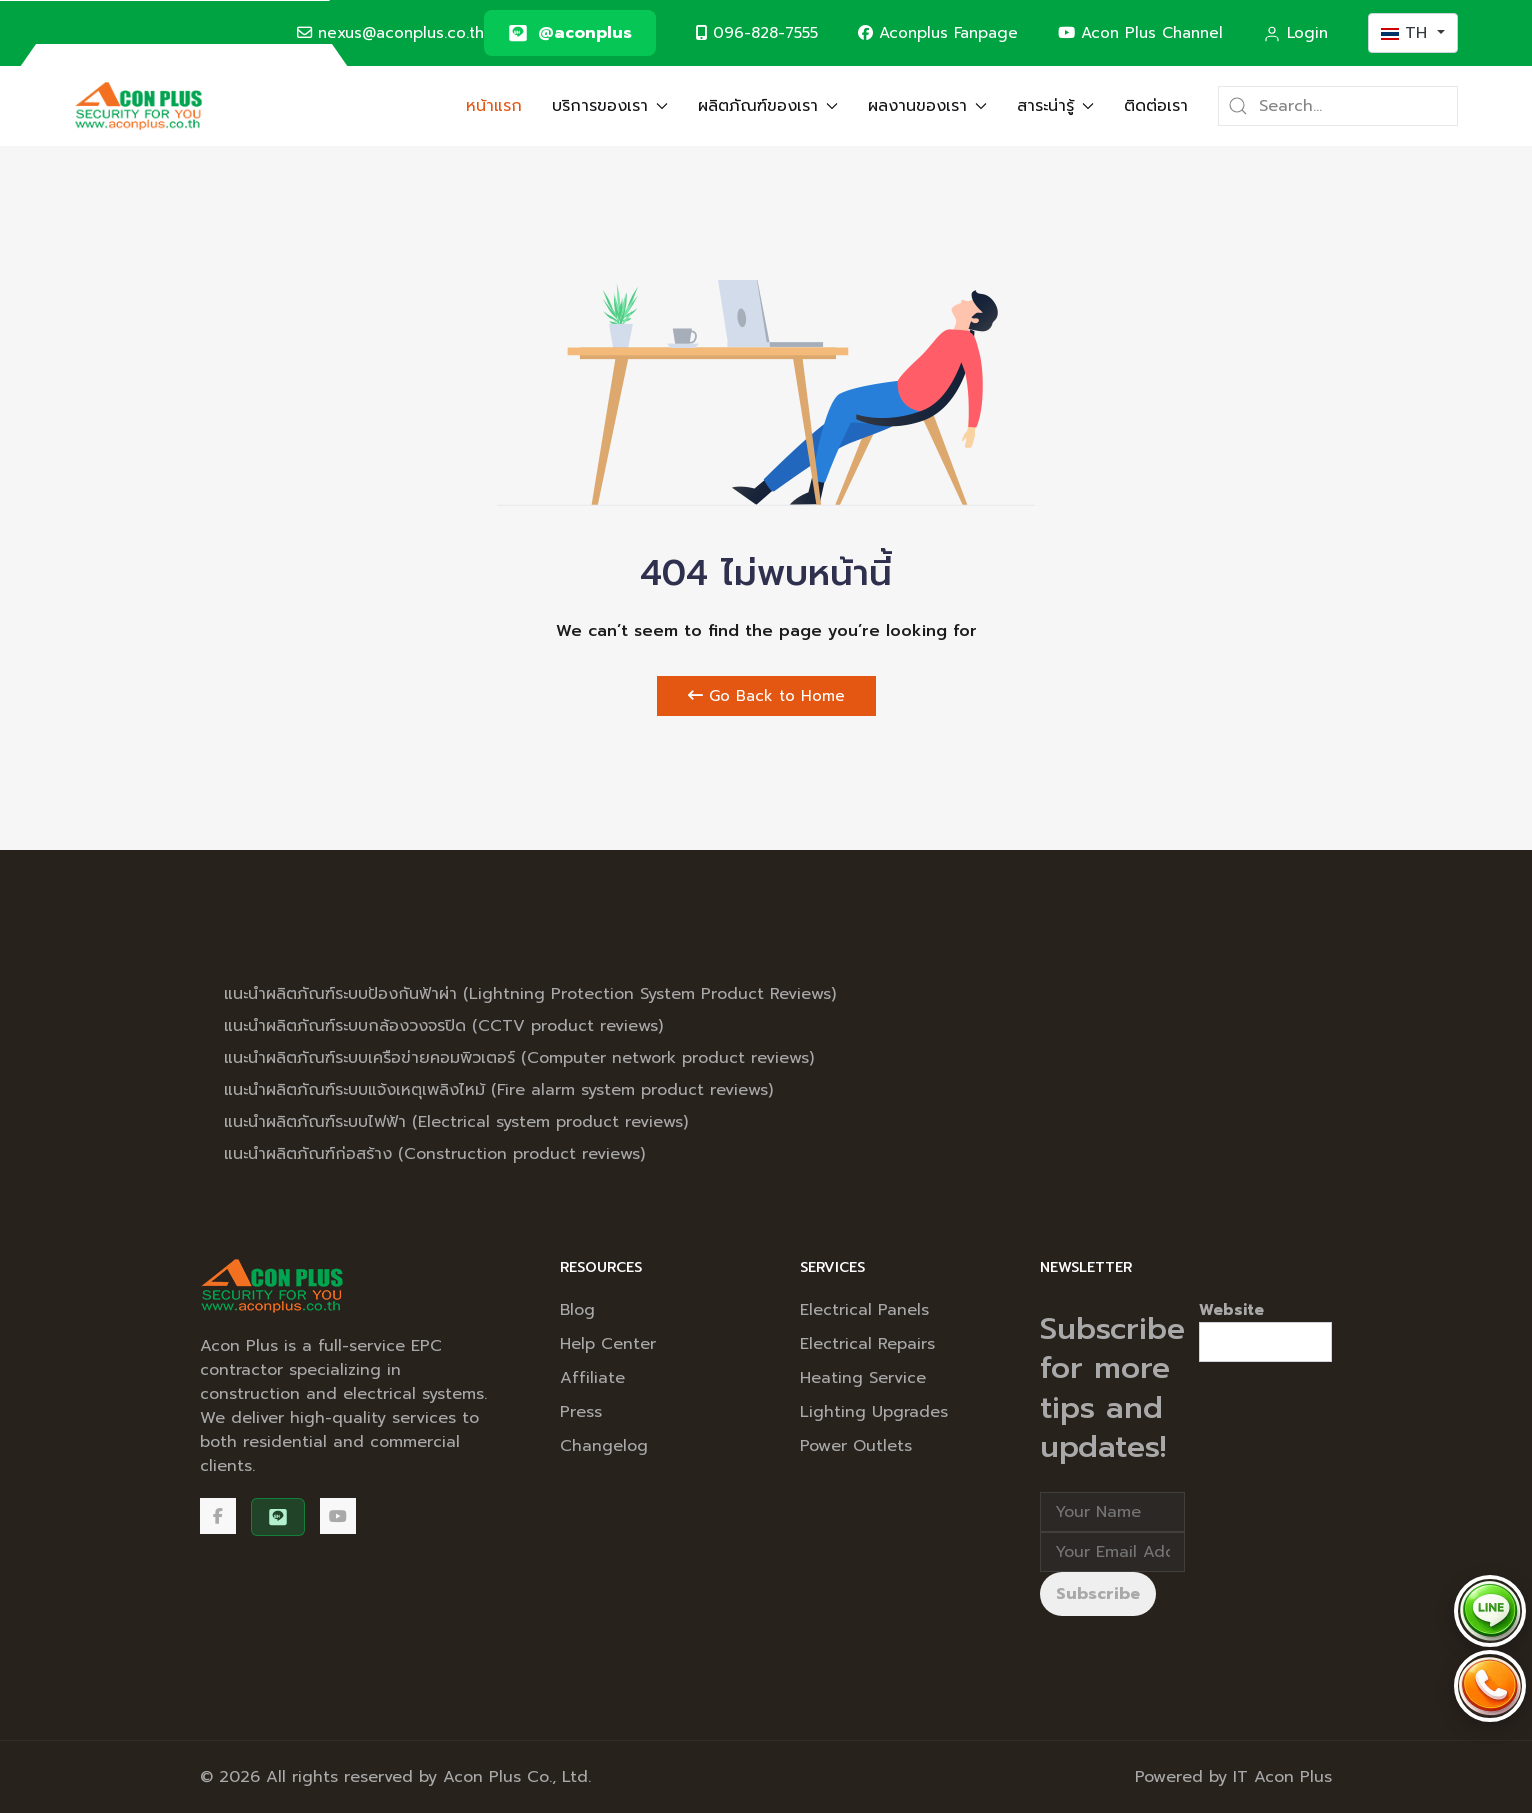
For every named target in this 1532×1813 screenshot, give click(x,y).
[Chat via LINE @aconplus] (1490, 1611)
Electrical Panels (864, 1310)
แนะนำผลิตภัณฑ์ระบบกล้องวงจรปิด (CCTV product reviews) (443, 1026)
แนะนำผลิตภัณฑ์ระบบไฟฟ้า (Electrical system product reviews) (456, 1122)
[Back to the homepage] (138, 106)
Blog (577, 1310)
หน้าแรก (494, 106)
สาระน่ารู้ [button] (1055, 106)
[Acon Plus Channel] (338, 1516)
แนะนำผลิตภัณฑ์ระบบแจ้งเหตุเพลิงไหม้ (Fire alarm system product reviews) (498, 1090)
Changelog (604, 1446)
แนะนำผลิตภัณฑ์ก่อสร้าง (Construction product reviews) (434, 1154)
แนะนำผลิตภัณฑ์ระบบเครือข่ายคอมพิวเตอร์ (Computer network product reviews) (519, 1058)
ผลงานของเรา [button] (927, 106)
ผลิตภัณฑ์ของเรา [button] (768, 106)
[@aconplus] (570, 33)
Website (1231, 1310)
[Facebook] (218, 1516)
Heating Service (863, 1378)
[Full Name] (1112, 1512)
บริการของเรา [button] (610, 106)
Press (581, 1412)
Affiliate (592, 1378)
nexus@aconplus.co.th (390, 32)
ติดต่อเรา (1156, 106)
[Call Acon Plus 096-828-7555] (1490, 1686)
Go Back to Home (766, 696)
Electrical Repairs (867, 1344)
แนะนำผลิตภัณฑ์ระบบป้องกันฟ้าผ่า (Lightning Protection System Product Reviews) (530, 994)
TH (1407, 33)
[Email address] (1112, 1552)
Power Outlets (856, 1446)
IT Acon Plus (1282, 1777)
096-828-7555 (757, 32)
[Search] (1338, 106)
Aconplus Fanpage (938, 32)
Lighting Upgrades (874, 1412)
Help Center (608, 1344)
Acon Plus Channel (1140, 32)
